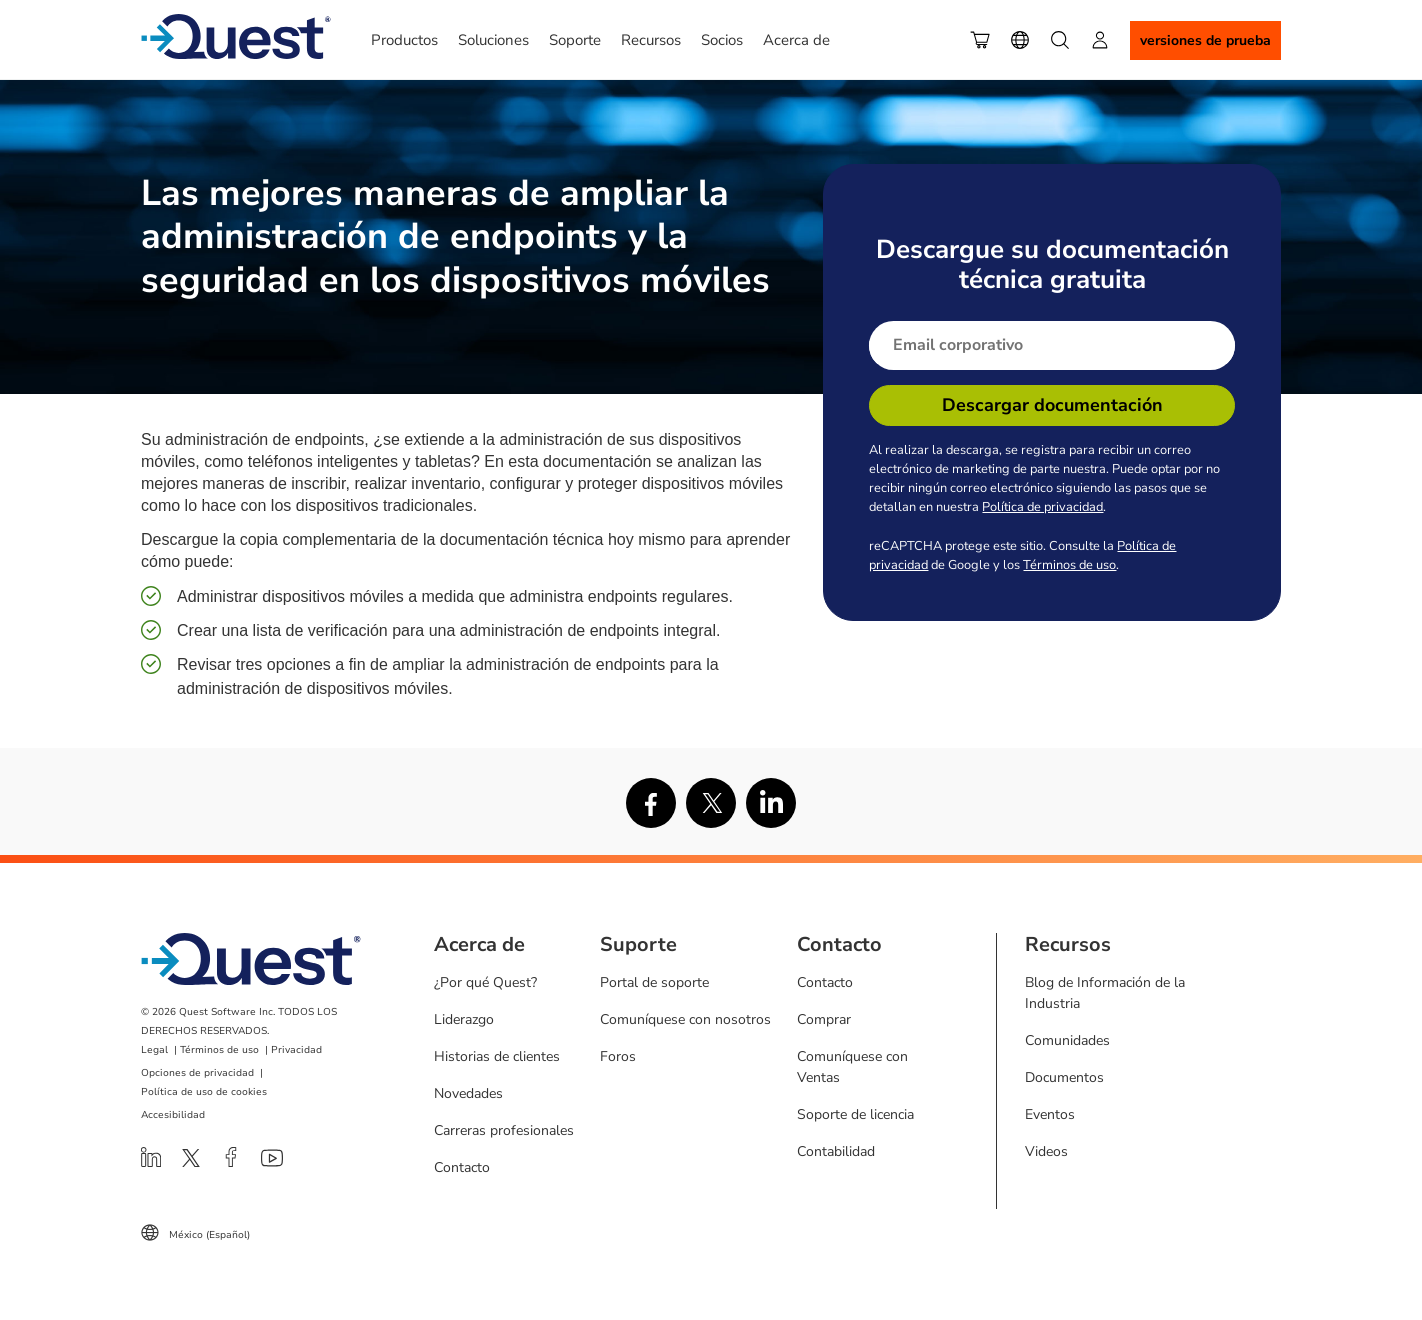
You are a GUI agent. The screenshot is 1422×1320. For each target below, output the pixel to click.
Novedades (468, 1093)
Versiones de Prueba (1205, 40)
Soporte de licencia (855, 1114)
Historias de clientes (497, 1056)
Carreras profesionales (504, 1130)
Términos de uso (1069, 565)
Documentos (1064, 1077)
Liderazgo (464, 1019)
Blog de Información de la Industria (1105, 993)
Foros (618, 1056)
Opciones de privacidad (197, 1073)
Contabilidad (836, 1151)
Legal (154, 1050)
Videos (1046, 1151)
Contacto (462, 1167)
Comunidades (1067, 1040)
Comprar (824, 1019)
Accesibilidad (173, 1115)
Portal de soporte (654, 982)
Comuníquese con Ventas (852, 1067)
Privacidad (296, 1050)
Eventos (1050, 1114)
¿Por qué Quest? (485, 982)
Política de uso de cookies (204, 1092)
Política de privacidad (1042, 507)
